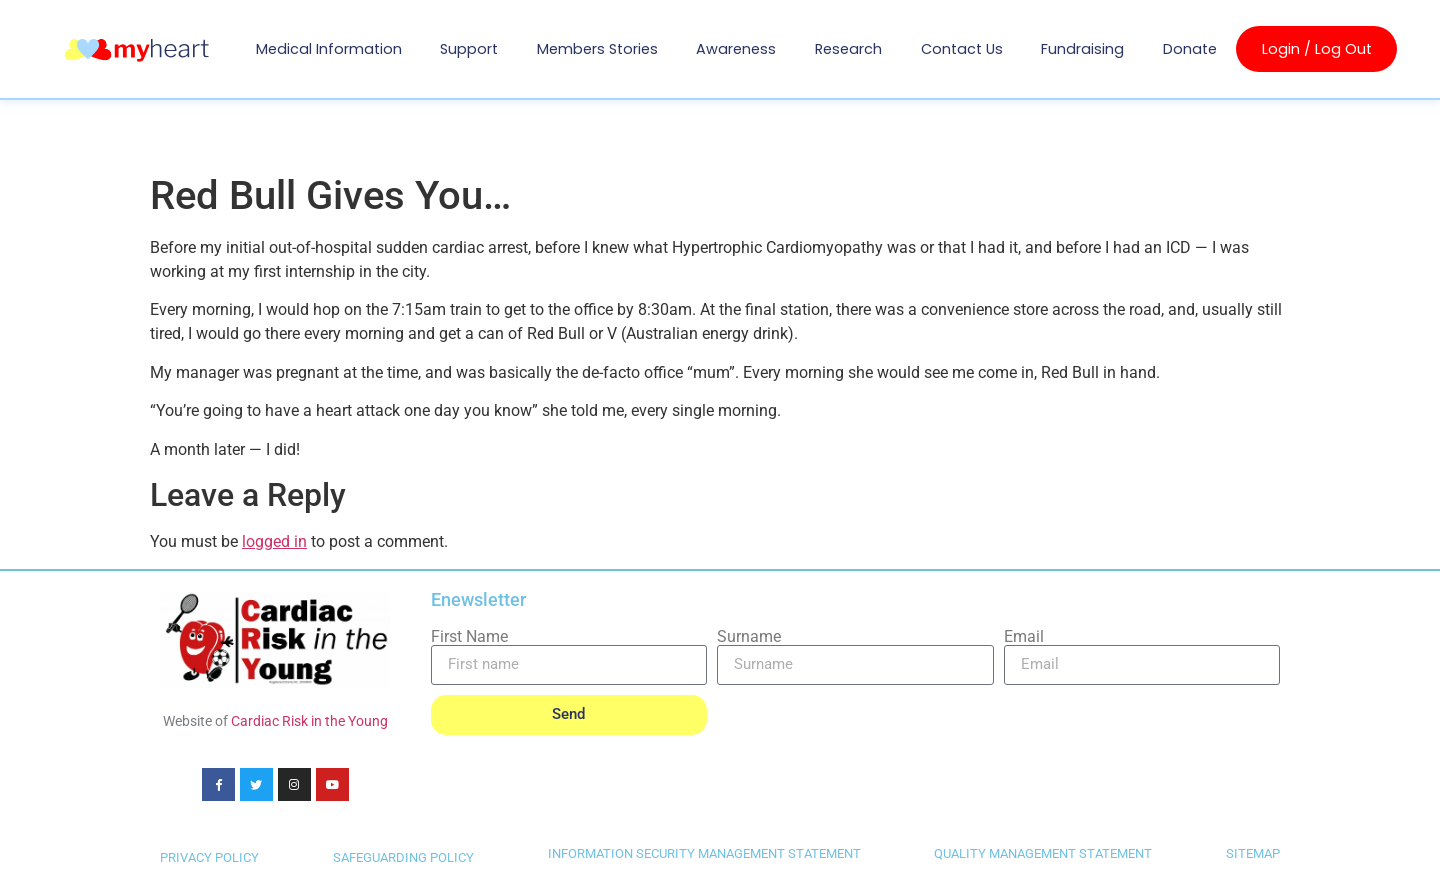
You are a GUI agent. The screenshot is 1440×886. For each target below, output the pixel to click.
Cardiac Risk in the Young (309, 721)
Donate (1190, 49)
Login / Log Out (1317, 49)
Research (848, 49)
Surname (749, 637)
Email (1024, 637)
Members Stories (597, 49)
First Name (469, 637)
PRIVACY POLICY (209, 858)
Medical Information (329, 49)
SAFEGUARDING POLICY (403, 858)
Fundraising (1082, 49)
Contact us (962, 49)
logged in (274, 541)
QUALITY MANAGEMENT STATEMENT (1043, 854)
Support (469, 49)
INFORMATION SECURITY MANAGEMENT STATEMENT (704, 854)
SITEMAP (1253, 854)
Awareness (736, 49)
